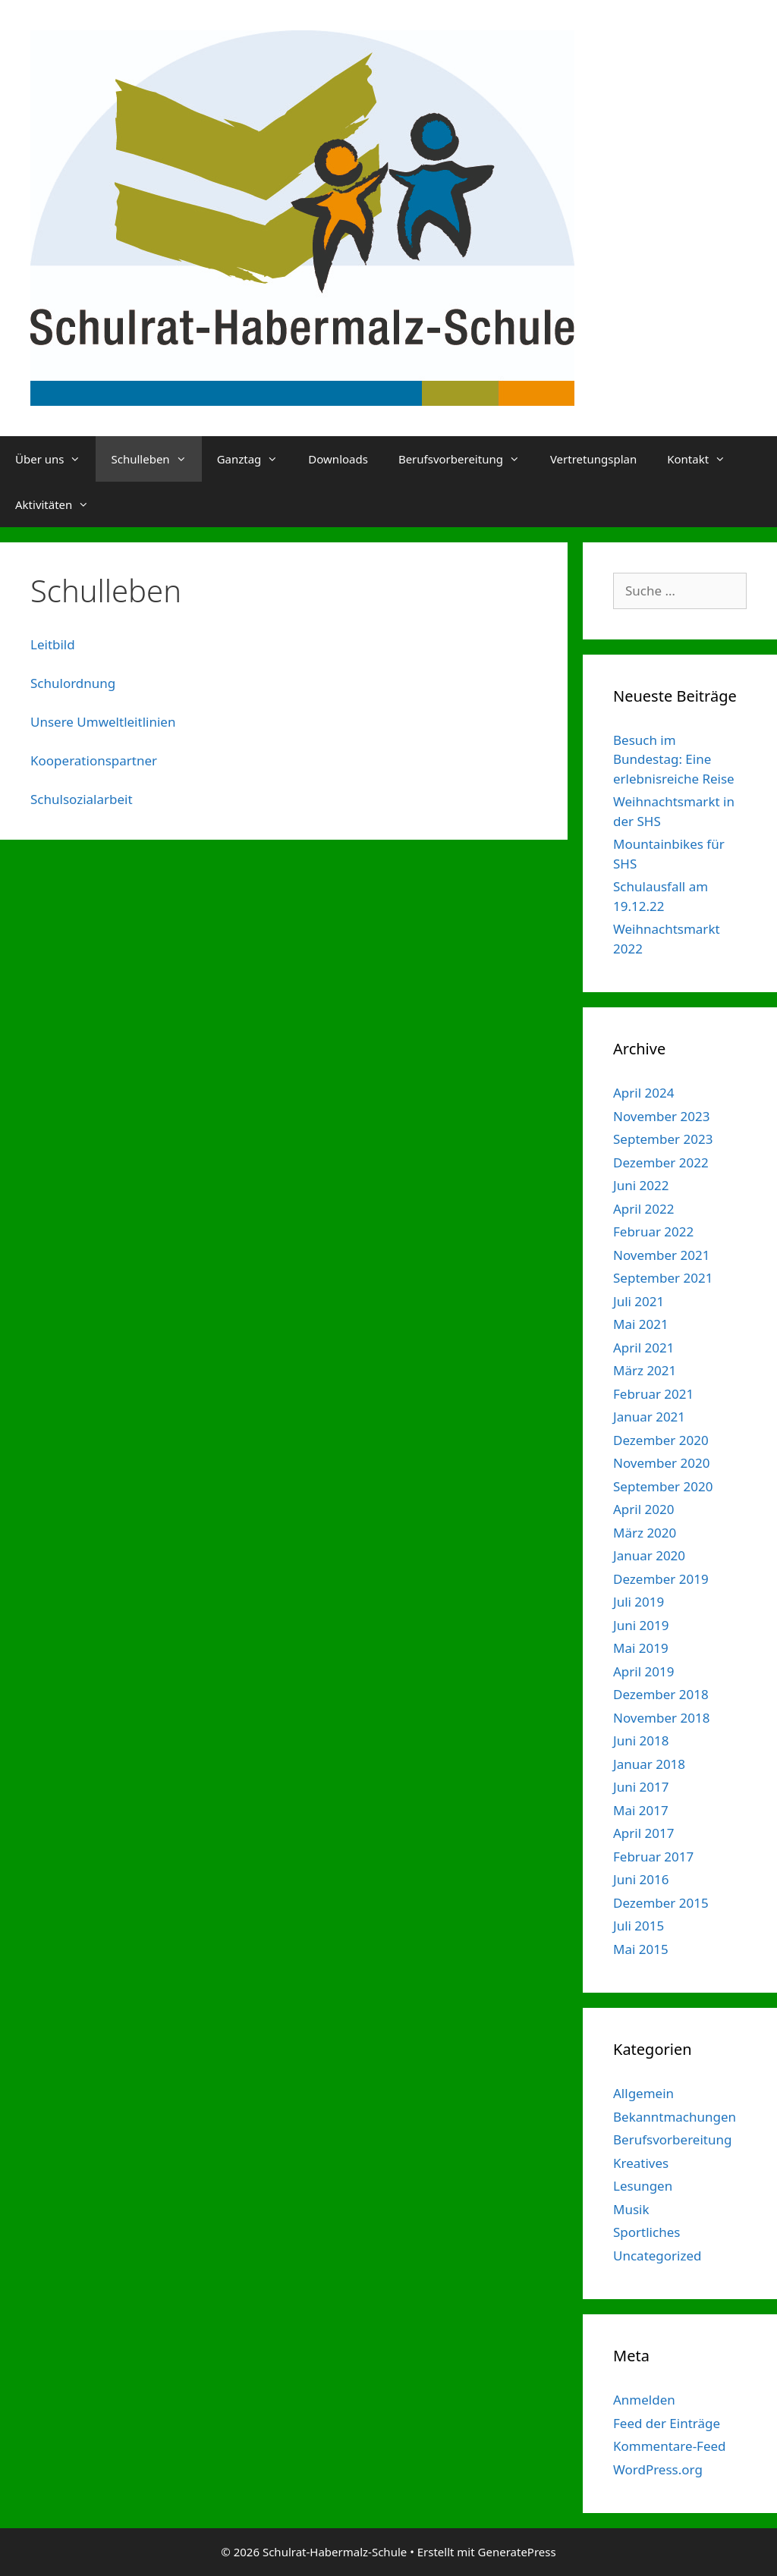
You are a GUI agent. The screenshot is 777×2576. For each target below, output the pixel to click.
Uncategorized (657, 2255)
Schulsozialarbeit (81, 799)
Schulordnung (72, 683)
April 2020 (643, 1509)
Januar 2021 (649, 1416)
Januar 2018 (649, 1764)
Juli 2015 (638, 1925)
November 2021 (661, 1255)
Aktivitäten (59, 504)
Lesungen (642, 2185)
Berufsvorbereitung (466, 459)
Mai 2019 (640, 1648)
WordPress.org (658, 2469)
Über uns (55, 459)
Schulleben (156, 459)
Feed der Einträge (666, 2423)
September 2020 (663, 1486)
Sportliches (646, 2232)
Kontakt (704, 459)
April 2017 (643, 1833)
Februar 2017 (653, 1856)
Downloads (338, 459)
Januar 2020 (649, 1555)
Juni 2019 (640, 1625)
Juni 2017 (640, 1786)
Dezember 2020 (661, 1440)
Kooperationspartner (93, 760)
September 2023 (663, 1139)
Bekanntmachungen (674, 2116)
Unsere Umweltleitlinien (102, 721)
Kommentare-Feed (669, 2446)
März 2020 (644, 1532)
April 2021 (643, 1347)
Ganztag (255, 459)
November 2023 (661, 1116)
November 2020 (661, 1463)
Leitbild (52, 644)
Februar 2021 (653, 1394)
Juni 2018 (640, 1740)
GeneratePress (517, 2551)
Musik (631, 2209)
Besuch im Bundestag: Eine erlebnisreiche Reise (674, 759)
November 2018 (661, 1717)
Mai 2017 (640, 1810)
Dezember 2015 (661, 1903)
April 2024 (643, 1092)
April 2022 (643, 1208)
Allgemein (643, 2093)
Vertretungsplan (593, 459)
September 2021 (663, 1277)
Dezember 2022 (661, 1162)
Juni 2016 (640, 1879)
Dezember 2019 (661, 1579)
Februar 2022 (653, 1231)
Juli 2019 (638, 1601)
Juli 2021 (638, 1301)
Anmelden (644, 2399)
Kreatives (640, 2163)
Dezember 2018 (661, 1694)
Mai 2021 (640, 1324)
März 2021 (644, 1370)
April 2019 (643, 1671)
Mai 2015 (640, 1949)
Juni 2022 (640, 1185)
